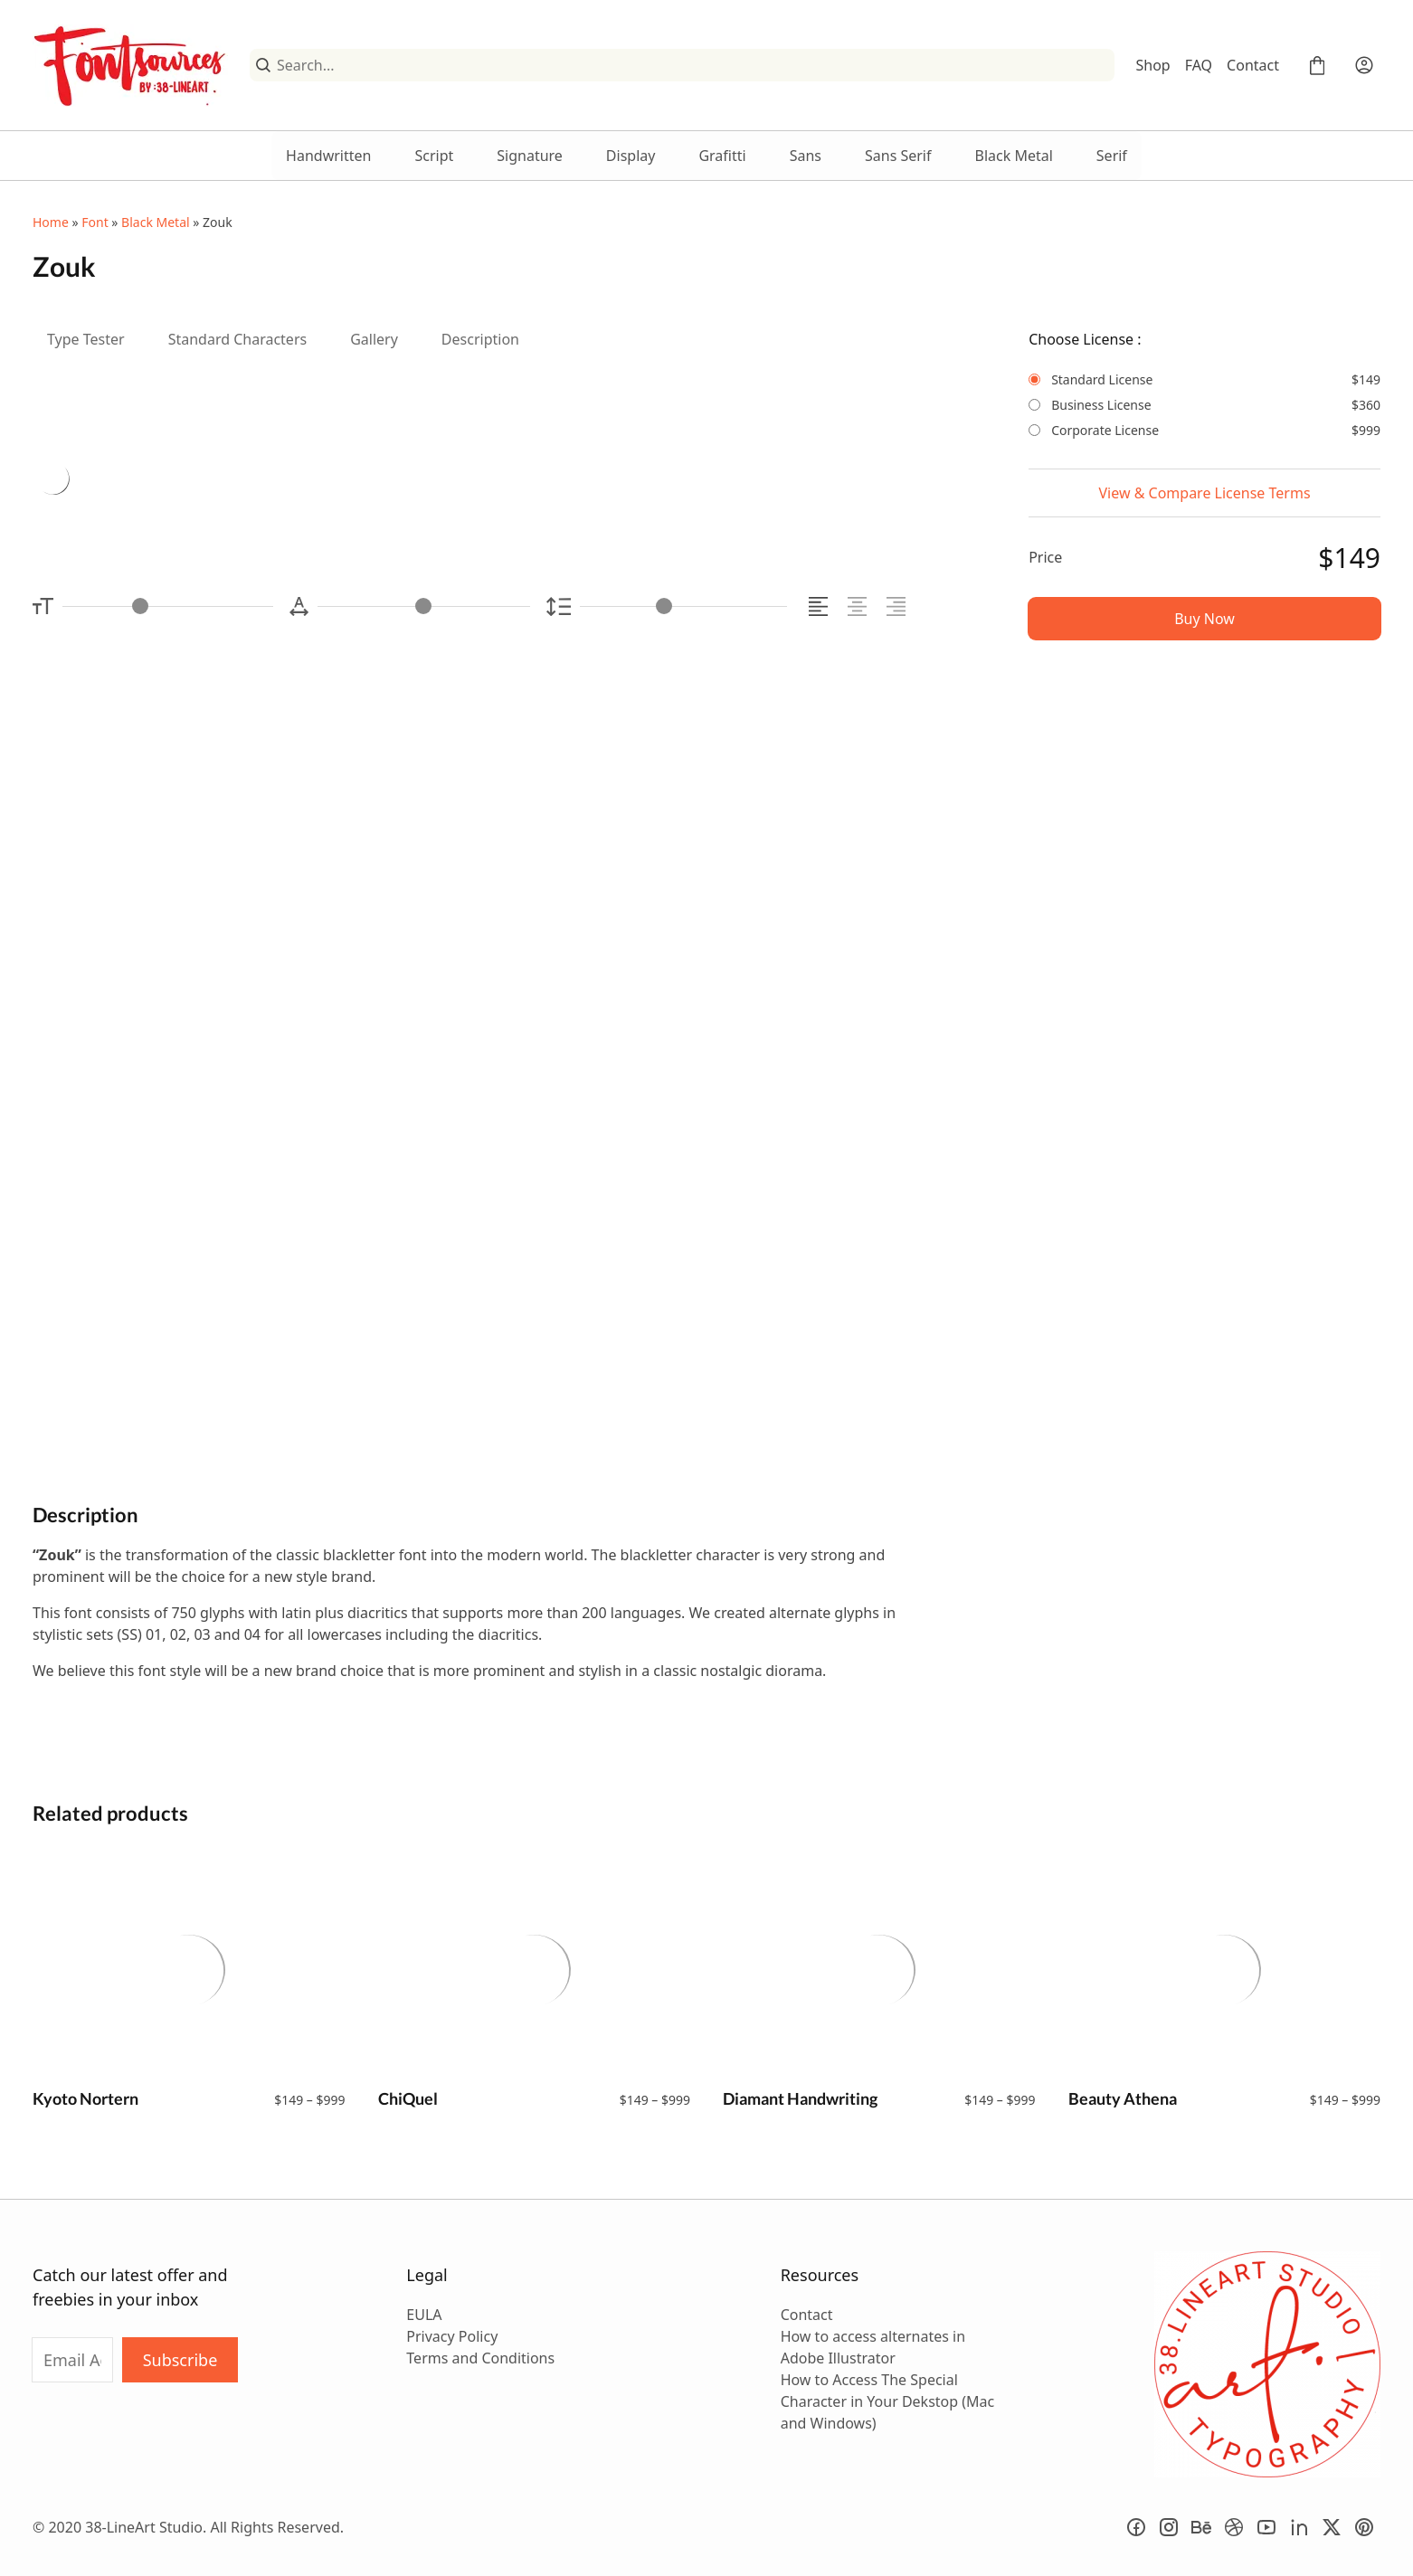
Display (631, 156)
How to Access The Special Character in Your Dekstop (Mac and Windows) (888, 2401)
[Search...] (692, 65)
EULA (423, 2315)
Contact (1253, 65)
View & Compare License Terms (1205, 493)
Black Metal (1014, 156)
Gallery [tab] (374, 339)
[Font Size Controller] (167, 606)
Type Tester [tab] (86, 339)
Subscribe (180, 2360)
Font (94, 222)
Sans (805, 156)
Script (433, 156)
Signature (530, 156)
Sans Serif (898, 156)
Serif (1111, 156)
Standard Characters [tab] (238, 339)
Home (51, 222)
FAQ (1198, 65)
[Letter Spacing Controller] (424, 606)
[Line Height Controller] (683, 606)
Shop (1153, 65)
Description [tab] (480, 339)
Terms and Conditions (480, 2358)
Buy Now (1204, 619)
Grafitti (721, 156)
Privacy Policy (452, 2336)
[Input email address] (72, 2360)
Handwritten (328, 156)
